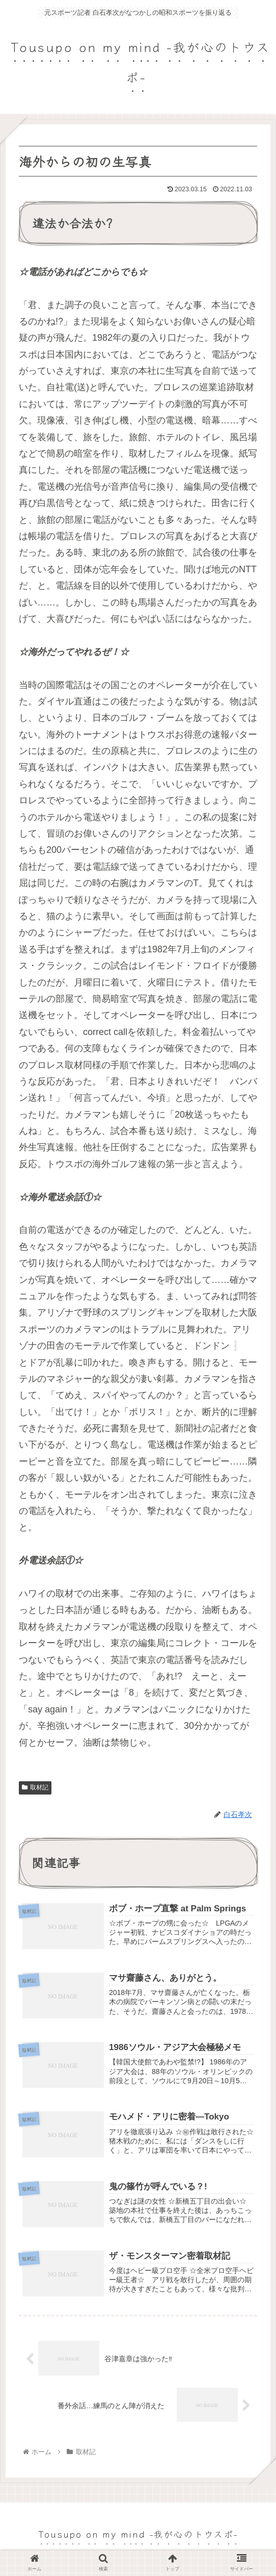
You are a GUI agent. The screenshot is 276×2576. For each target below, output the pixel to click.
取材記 (35, 1787)
